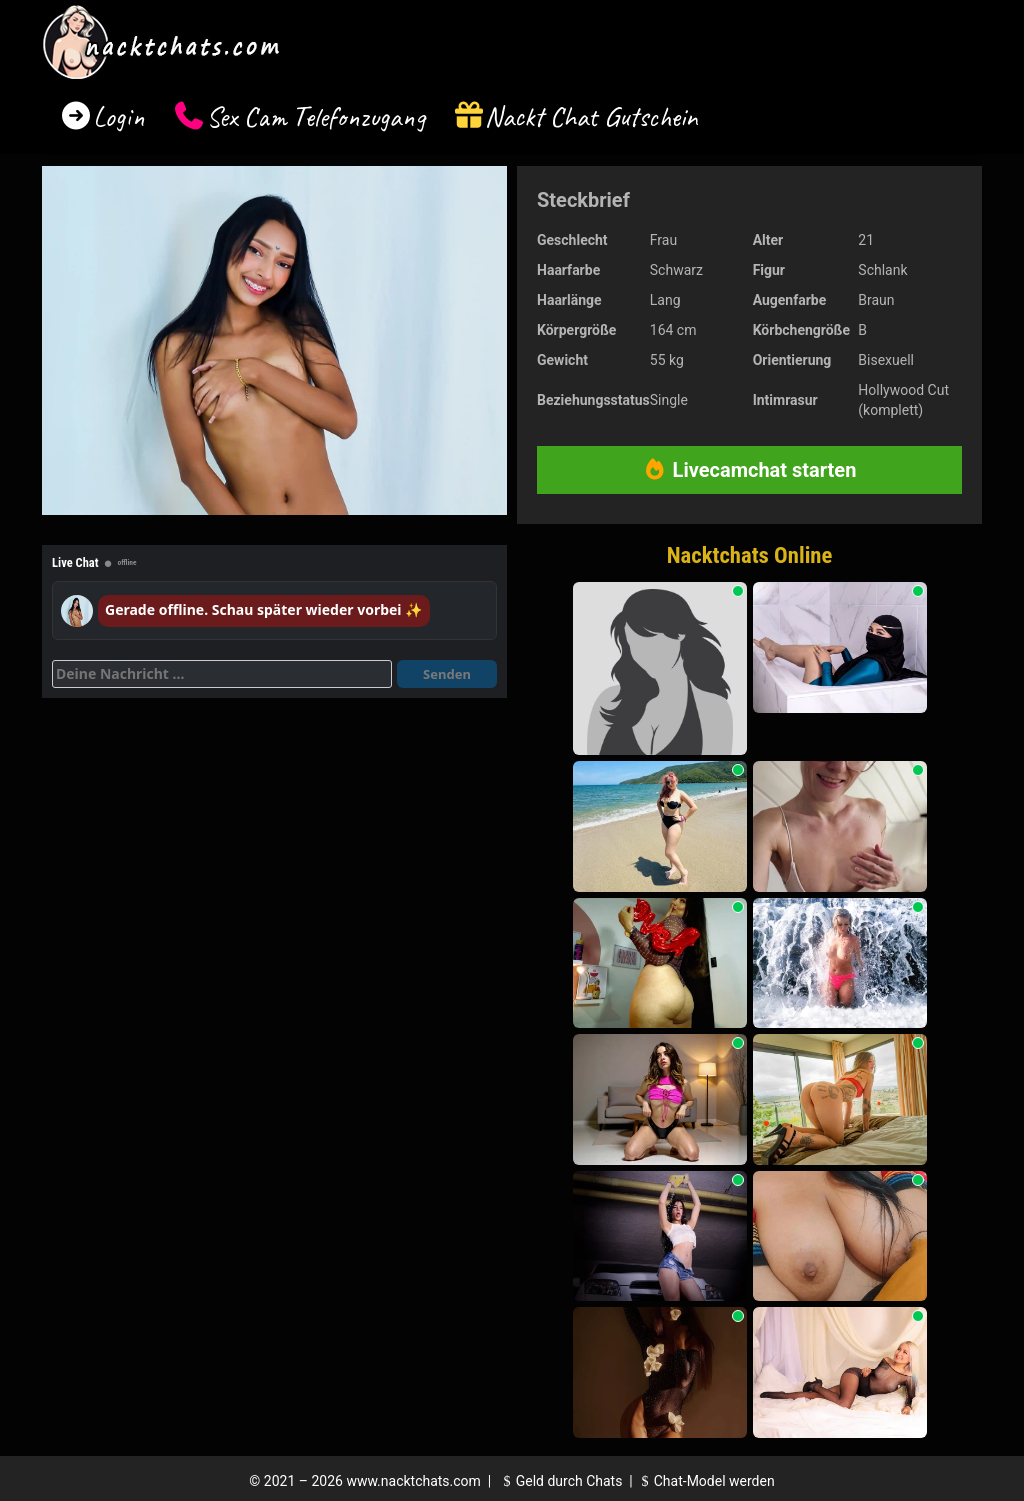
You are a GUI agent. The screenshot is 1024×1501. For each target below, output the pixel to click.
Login (119, 116)
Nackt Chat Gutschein (591, 116)
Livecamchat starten (750, 470)
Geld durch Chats (560, 1481)
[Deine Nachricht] (222, 674)
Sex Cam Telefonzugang (315, 116)
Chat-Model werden (705, 1481)
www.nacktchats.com (413, 1481)
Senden (447, 674)
